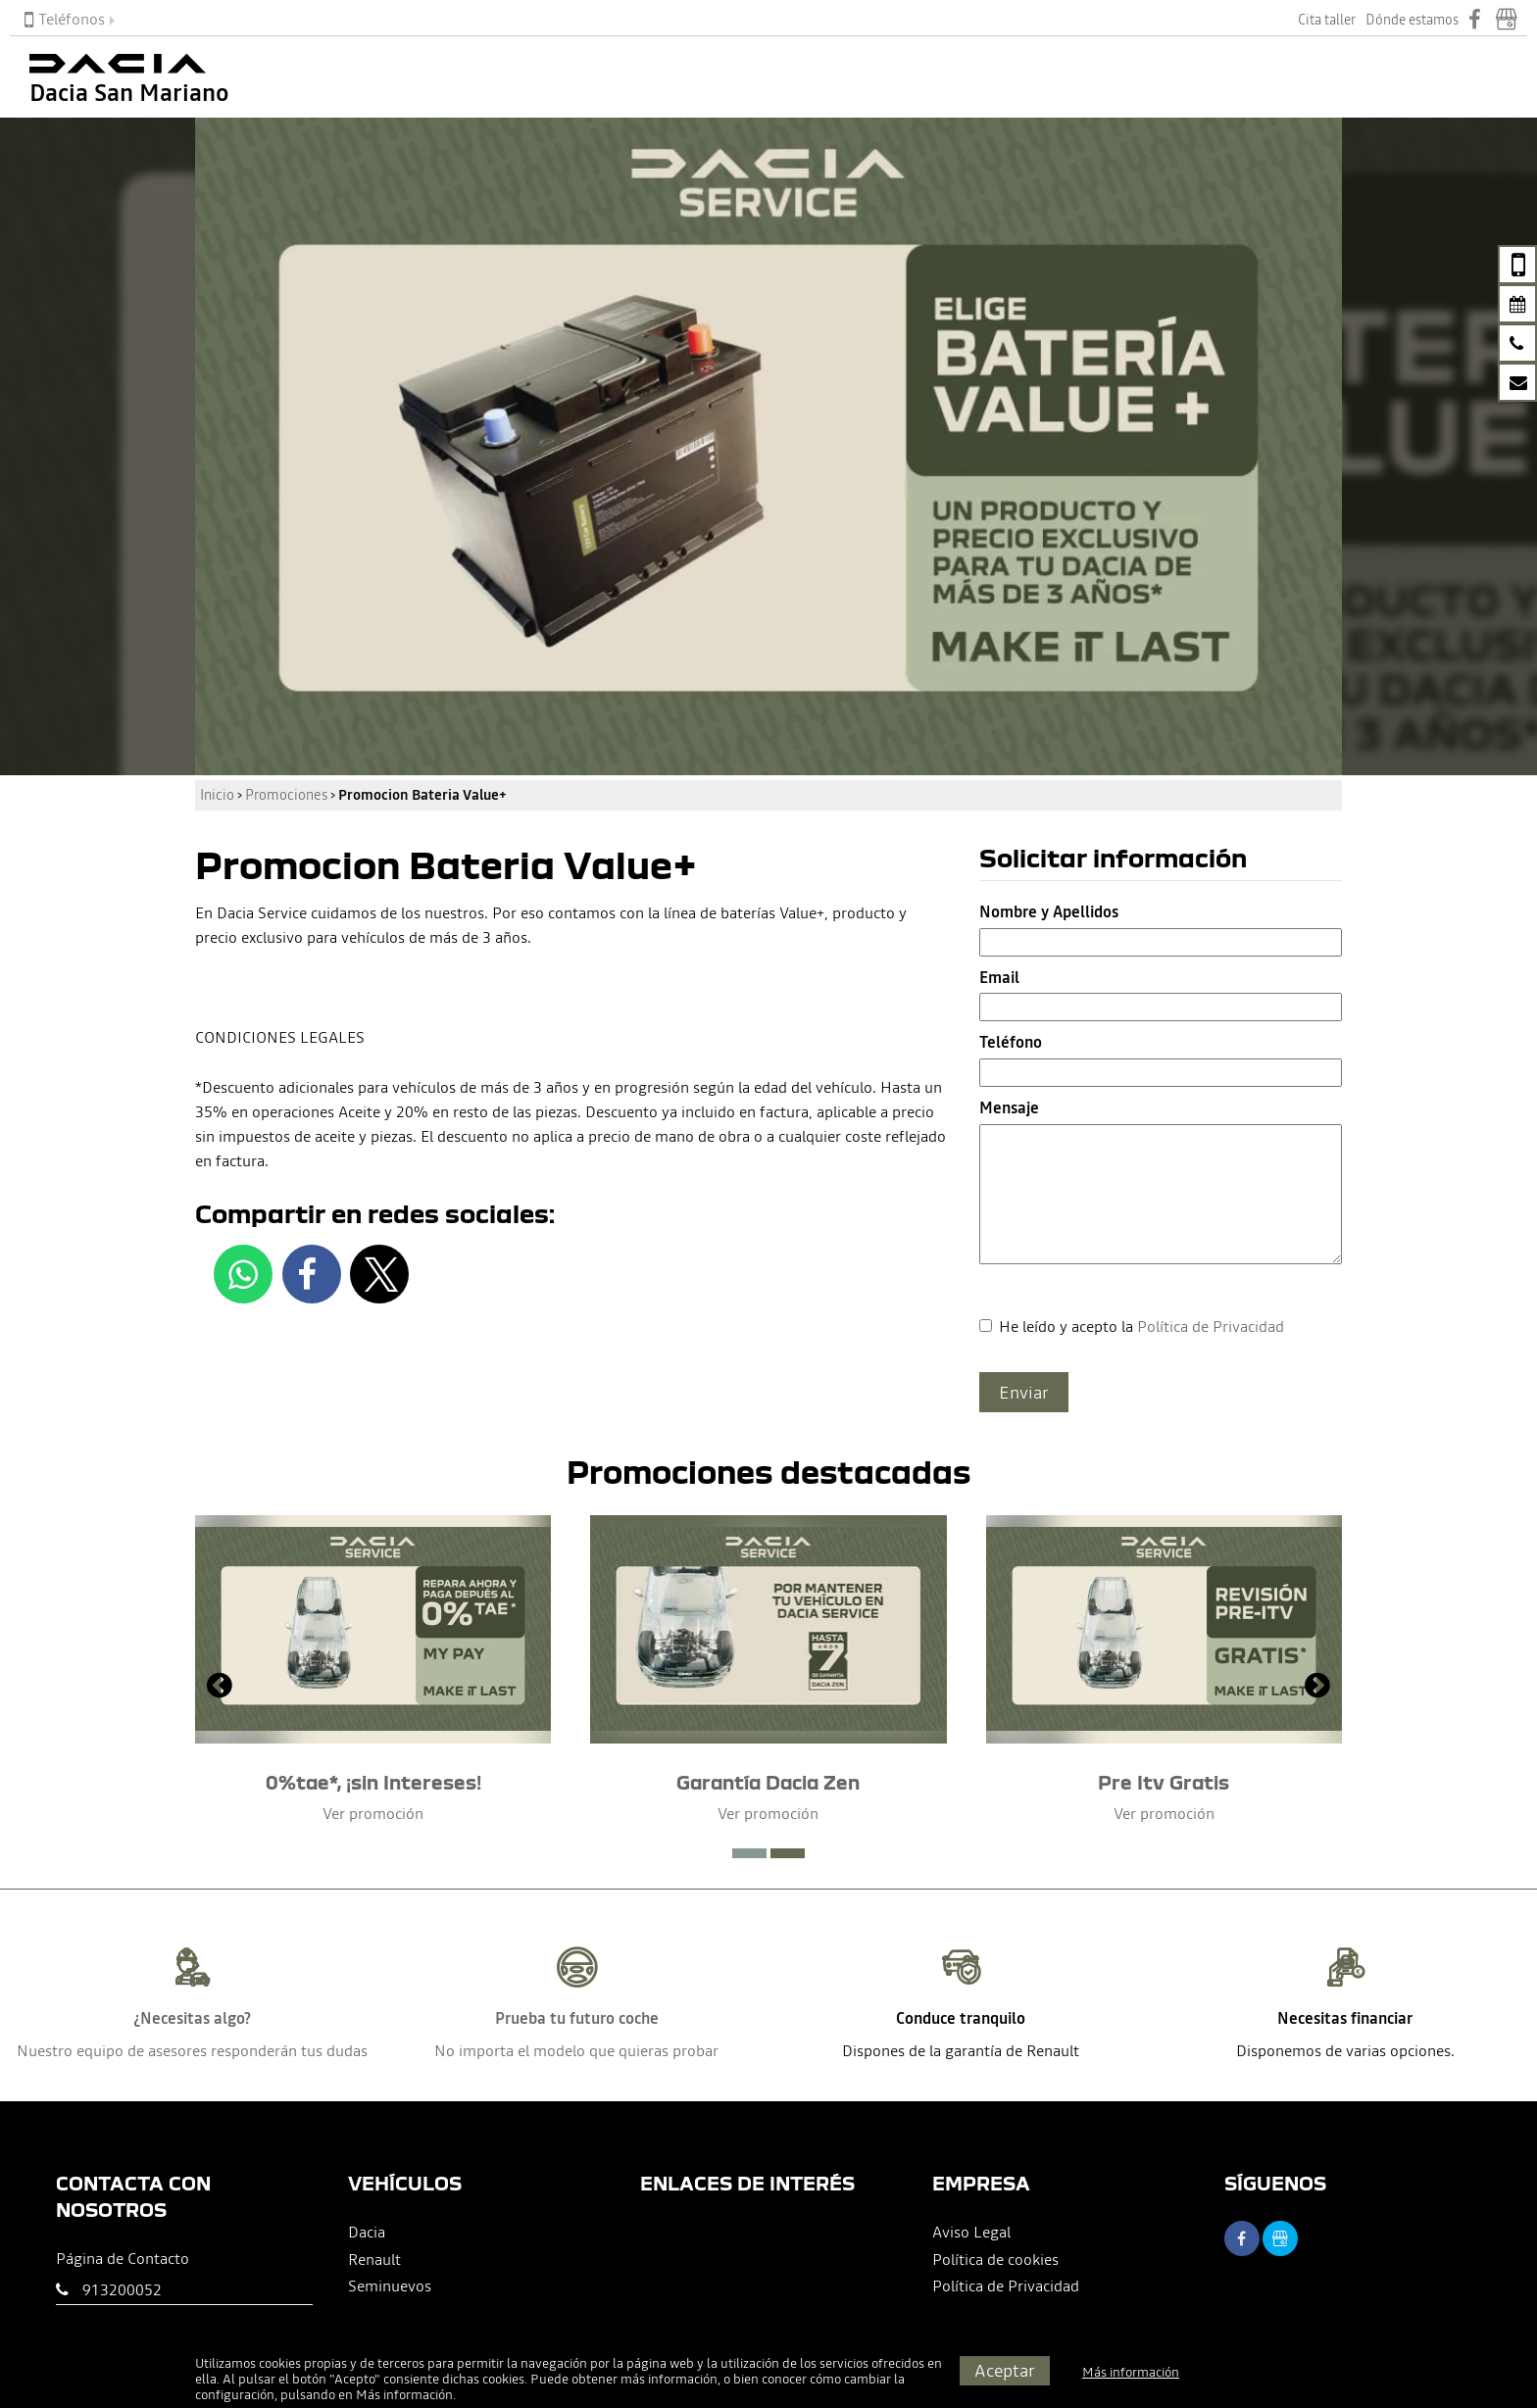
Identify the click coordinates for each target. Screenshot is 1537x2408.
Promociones (286, 795)
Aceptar (1004, 2370)
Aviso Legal (971, 2231)
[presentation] (219, 1687)
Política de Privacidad (1210, 1326)
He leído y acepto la (1141, 1326)
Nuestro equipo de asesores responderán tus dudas (192, 2050)
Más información (404, 2394)
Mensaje (1009, 1107)
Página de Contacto (122, 2258)
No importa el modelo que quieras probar (576, 2050)
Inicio (217, 795)
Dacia (366, 2231)
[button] (749, 1853)
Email (999, 977)
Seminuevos (389, 2285)
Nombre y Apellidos (1048, 911)
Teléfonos (65, 18)
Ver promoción (372, 1813)
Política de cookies (995, 2259)
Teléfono (1010, 1042)
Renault (374, 2259)
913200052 (122, 2289)
